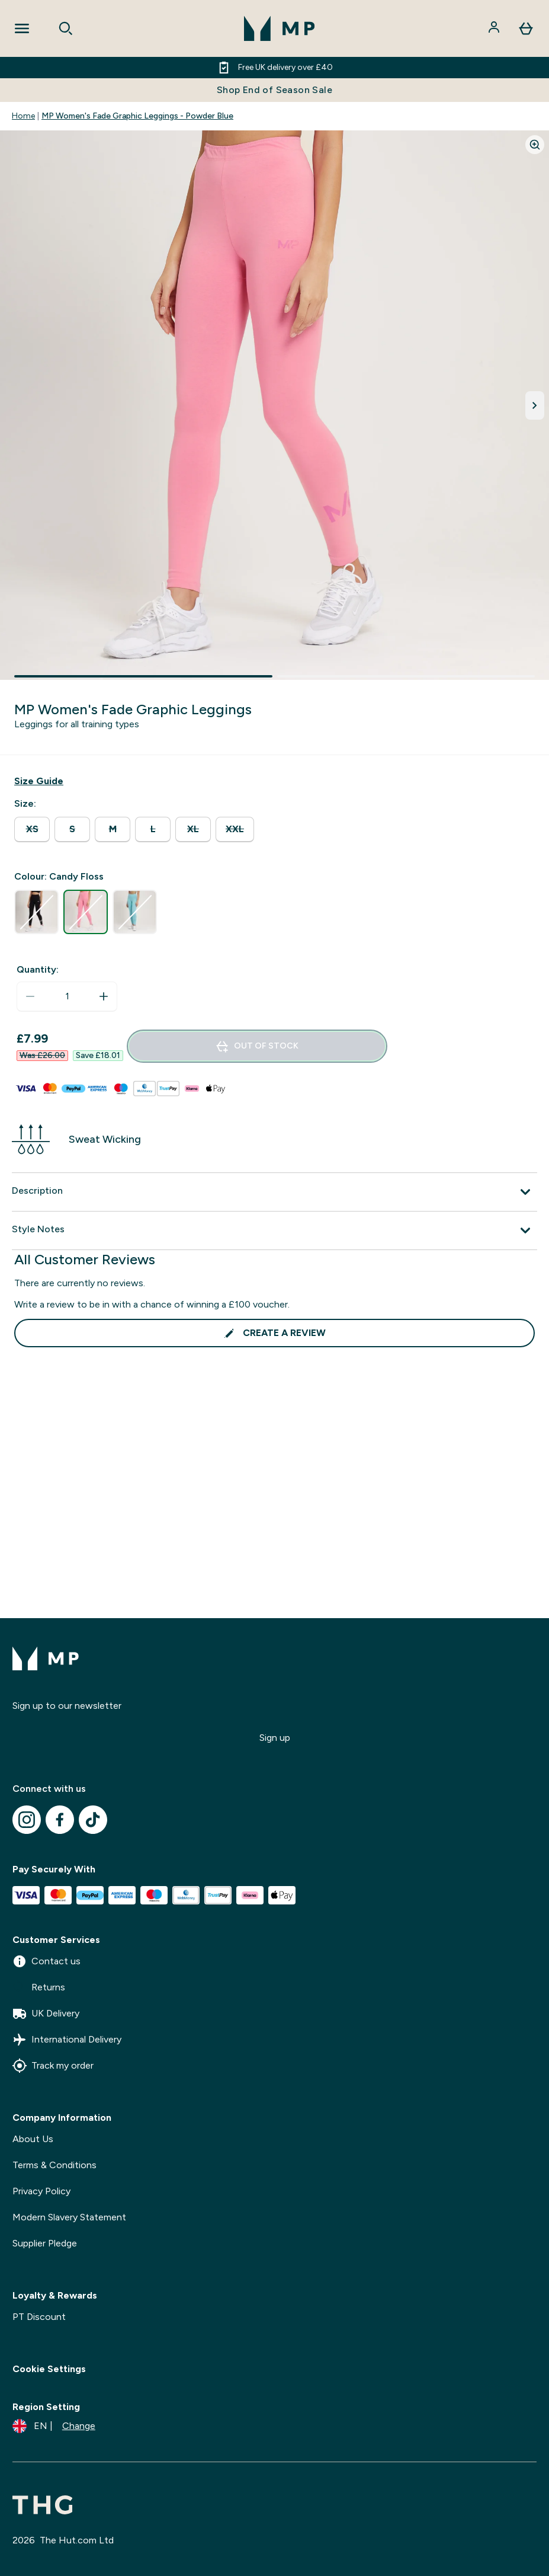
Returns (38, 1987)
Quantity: (38, 969)
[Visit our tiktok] (93, 1819)
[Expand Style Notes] (274, 1230)
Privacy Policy (41, 2191)
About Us (32, 2138)
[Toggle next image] (534, 405)
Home (23, 116)
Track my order (53, 2066)
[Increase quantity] (104, 996)
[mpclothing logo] (279, 28)
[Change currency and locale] (53, 2426)
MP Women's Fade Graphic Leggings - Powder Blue (137, 116)
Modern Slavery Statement (69, 2217)
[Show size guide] (38, 781)
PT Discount (39, 2316)
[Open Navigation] (21, 28)
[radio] (32, 829)
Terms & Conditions (54, 2165)
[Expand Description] (274, 1192)
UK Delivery (45, 2013)
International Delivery (66, 2039)
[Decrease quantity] (30, 996)
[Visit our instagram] (26, 1819)
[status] (67, 996)
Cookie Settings (49, 2368)
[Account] (495, 28)
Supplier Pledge (44, 2243)
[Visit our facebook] (60, 1819)
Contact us (46, 1961)
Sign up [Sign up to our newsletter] (274, 1737)
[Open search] (65, 28)
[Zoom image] (534, 144)
